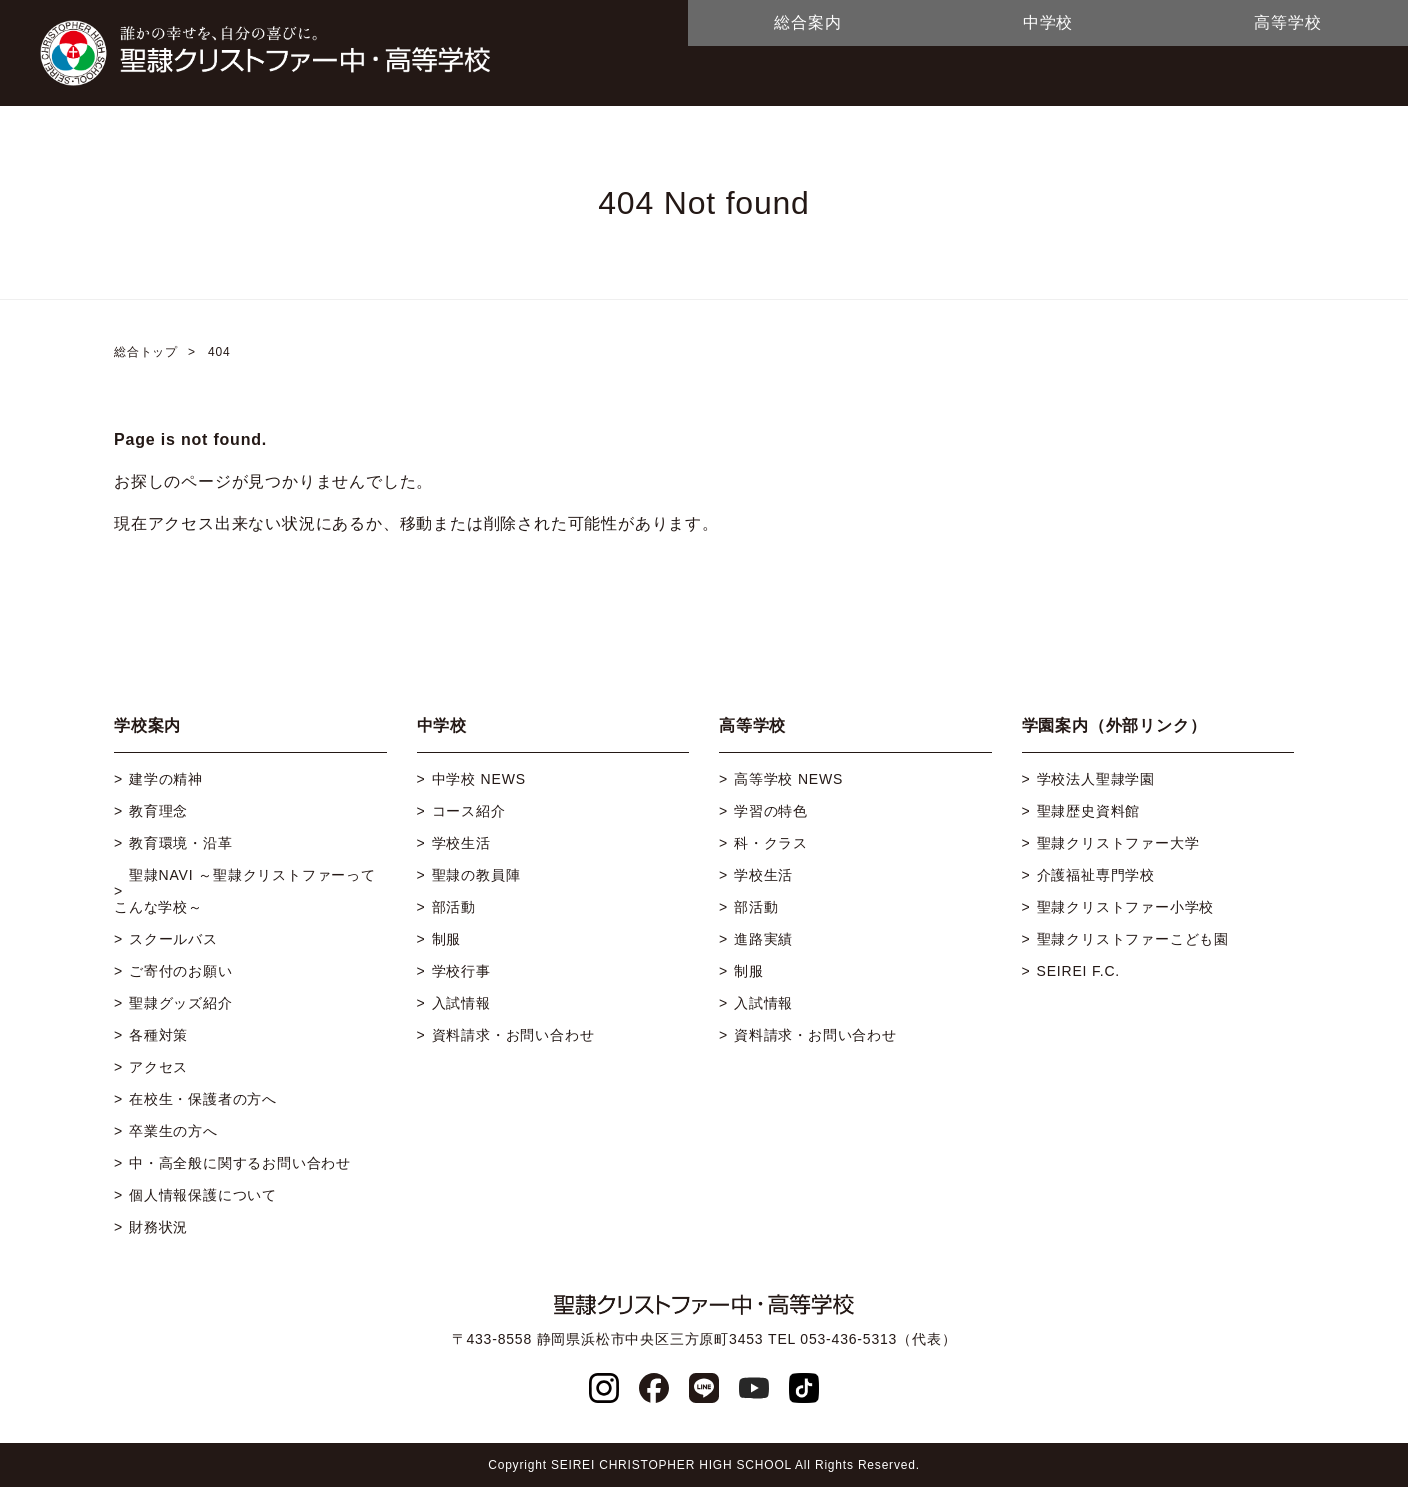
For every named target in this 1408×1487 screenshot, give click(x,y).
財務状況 (158, 1227)
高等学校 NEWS (788, 779)
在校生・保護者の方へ (203, 1099)
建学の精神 (166, 779)
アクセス (158, 1067)
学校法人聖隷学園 (1096, 779)
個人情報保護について (203, 1195)
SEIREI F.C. (1078, 971)
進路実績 (763, 939)
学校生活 (461, 843)
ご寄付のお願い (181, 971)
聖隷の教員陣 (476, 875)
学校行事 (461, 971)
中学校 (1048, 22)
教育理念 (158, 811)
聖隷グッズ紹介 (181, 1003)
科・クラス (771, 843)
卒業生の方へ (173, 1131)
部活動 (454, 907)
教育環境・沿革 (181, 843)
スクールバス (173, 939)
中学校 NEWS (479, 779)
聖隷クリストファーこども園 (1133, 939)
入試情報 (461, 1003)
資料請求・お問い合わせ (513, 1035)
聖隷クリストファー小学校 (1126, 907)
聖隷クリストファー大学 (1118, 843)
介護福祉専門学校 (1096, 875)
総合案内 (807, 22)
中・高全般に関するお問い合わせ (240, 1163)
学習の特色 (771, 811)
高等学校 (1287, 22)
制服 (447, 939)
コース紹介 (469, 811)
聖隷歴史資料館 (1089, 811)
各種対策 (158, 1035)
